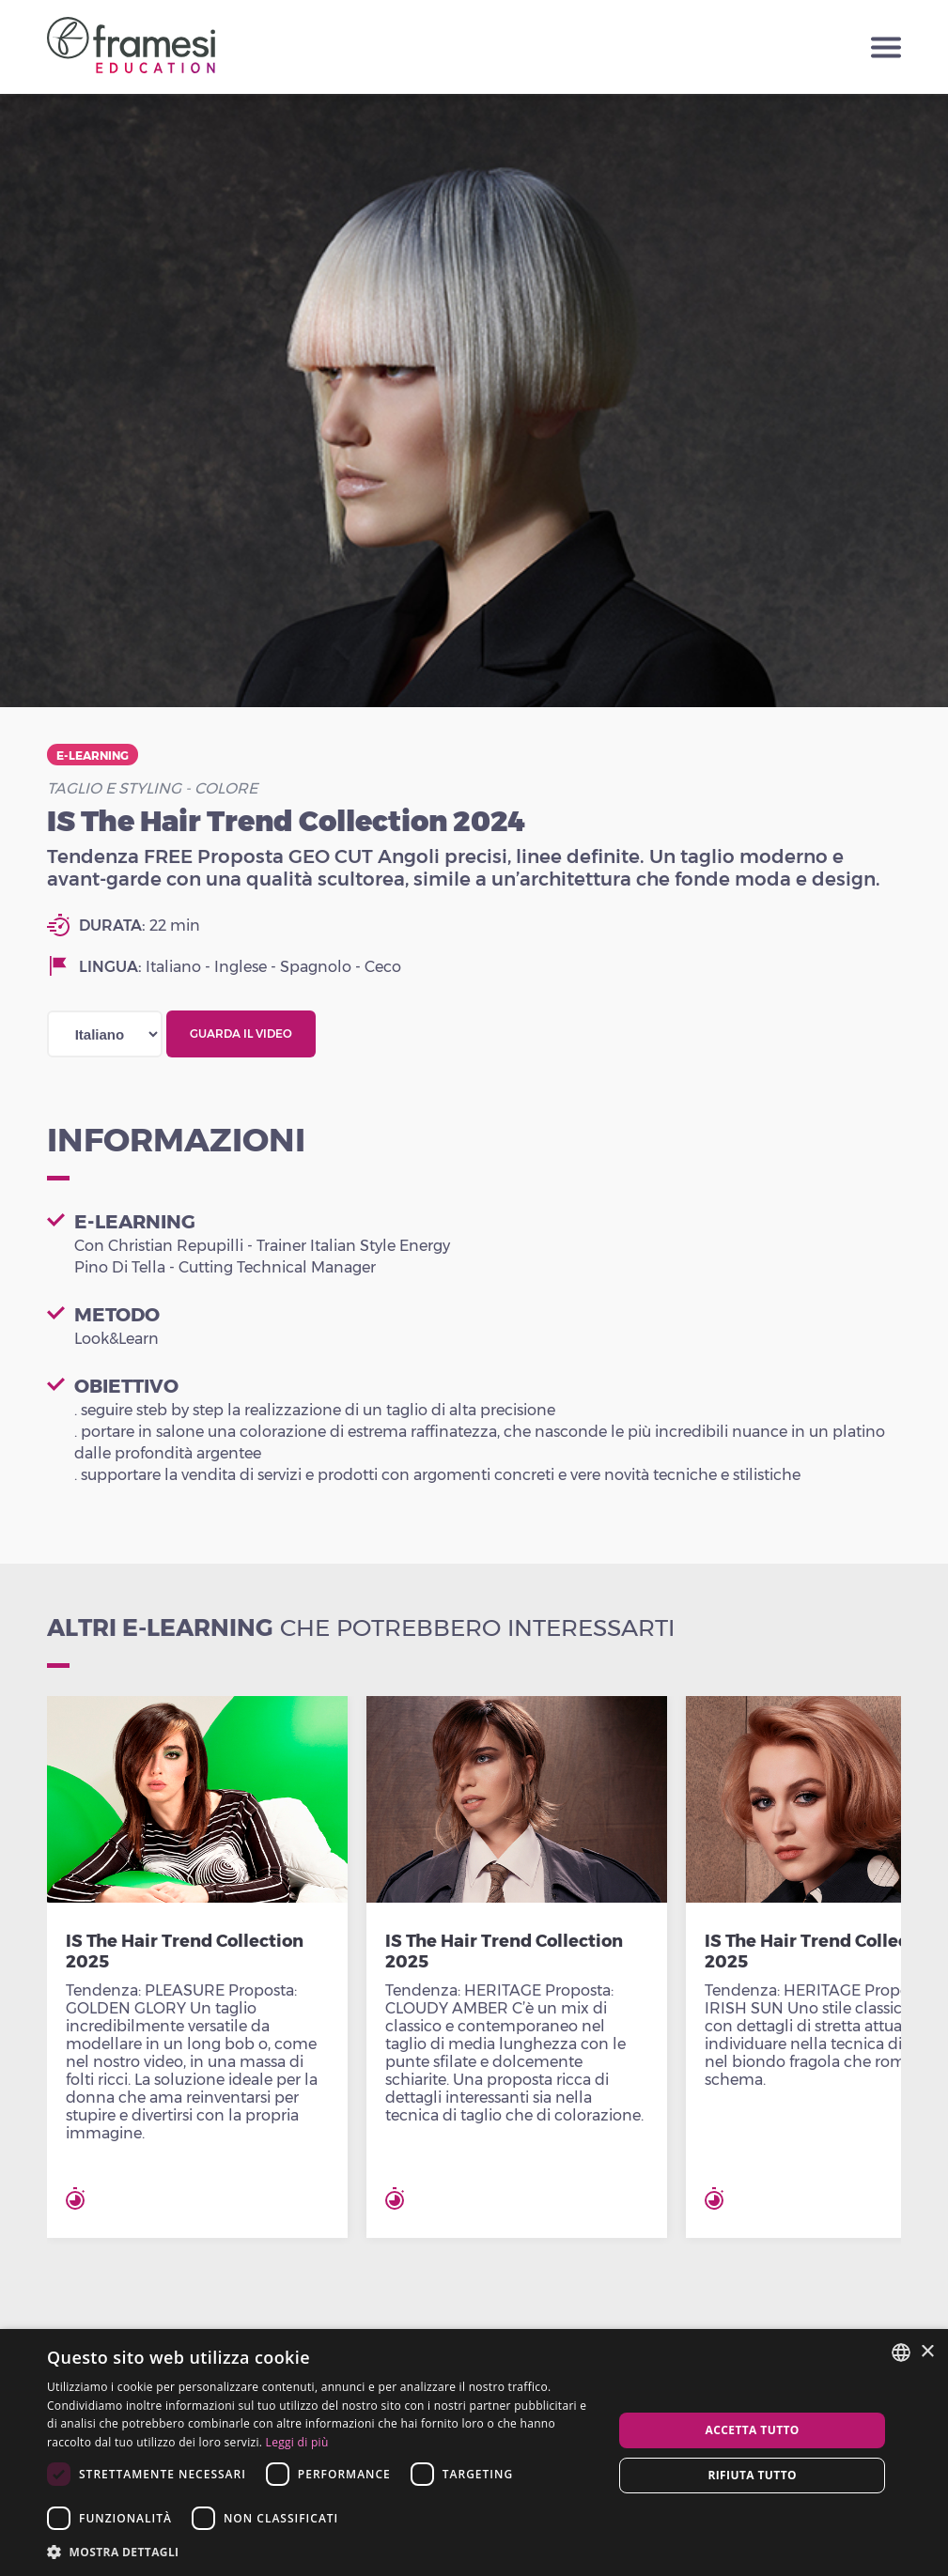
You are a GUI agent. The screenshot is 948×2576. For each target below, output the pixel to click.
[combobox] (901, 2352)
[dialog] (474, 2452)
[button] (321, 2551)
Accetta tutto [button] (753, 2430)
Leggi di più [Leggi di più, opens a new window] (297, 2442)
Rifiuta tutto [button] (752, 2475)
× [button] (927, 2352)
